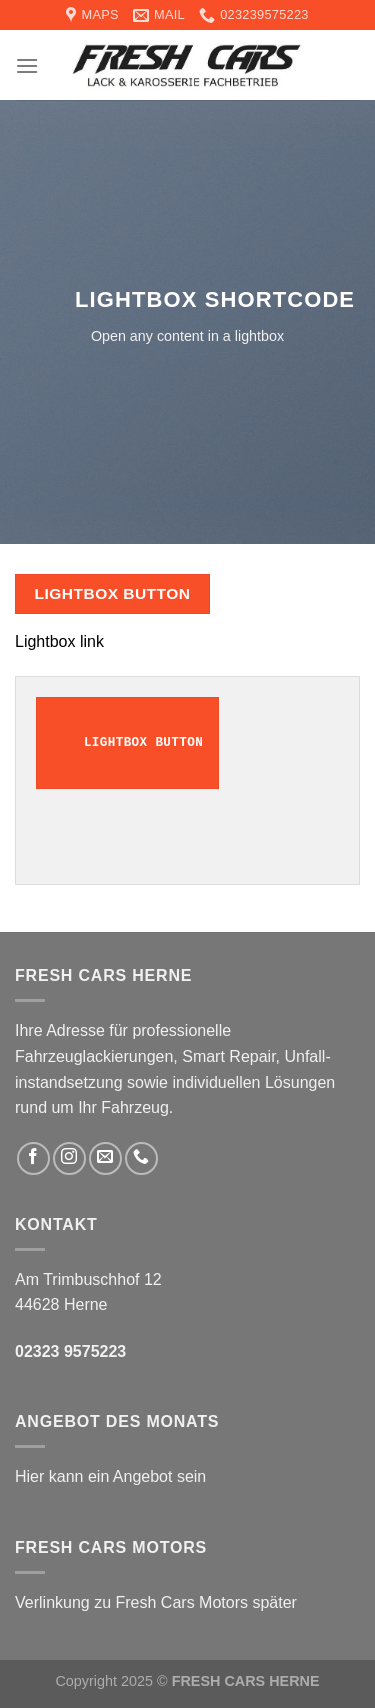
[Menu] (27, 65)
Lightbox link (59, 641)
